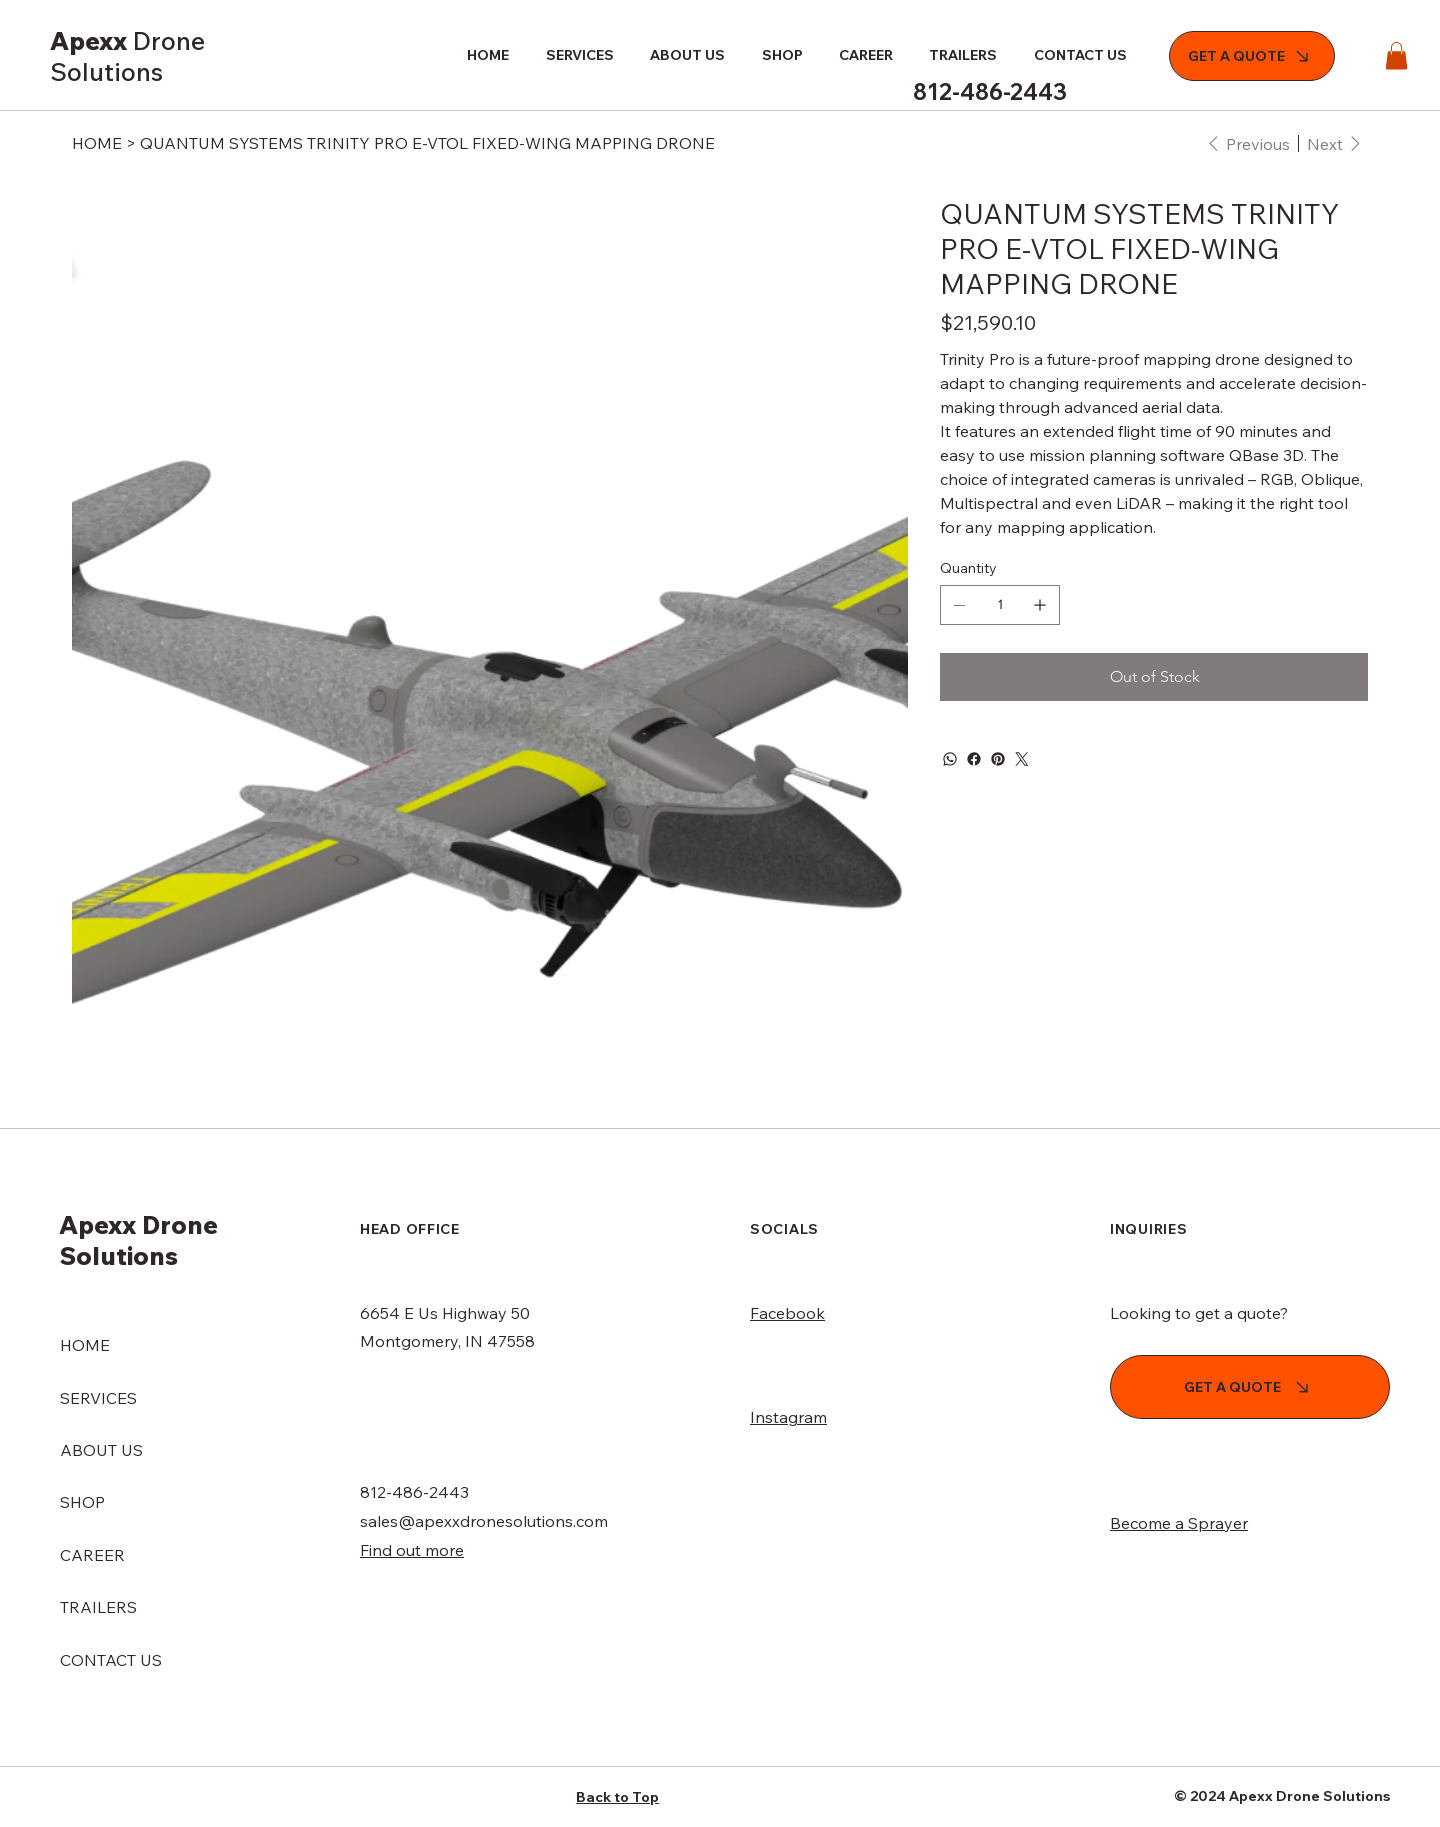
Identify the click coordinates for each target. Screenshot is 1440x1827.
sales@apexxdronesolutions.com (484, 1521)
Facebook (787, 1313)
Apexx (127, 56)
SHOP (82, 1502)
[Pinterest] (998, 759)
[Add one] (1040, 605)
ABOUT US (101, 1450)
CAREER (92, 1555)
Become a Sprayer (1179, 1523)
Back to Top (617, 1797)
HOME (85, 1345)
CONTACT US (111, 1660)
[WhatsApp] (950, 759)
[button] (1396, 55)
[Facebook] (974, 759)
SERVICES (98, 1398)
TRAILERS (98, 1607)
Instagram (788, 1417)
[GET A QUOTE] (1252, 56)
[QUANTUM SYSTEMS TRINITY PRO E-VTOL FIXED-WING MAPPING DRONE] (427, 143)
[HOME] (97, 143)
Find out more (412, 1550)
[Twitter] (1022, 759)
